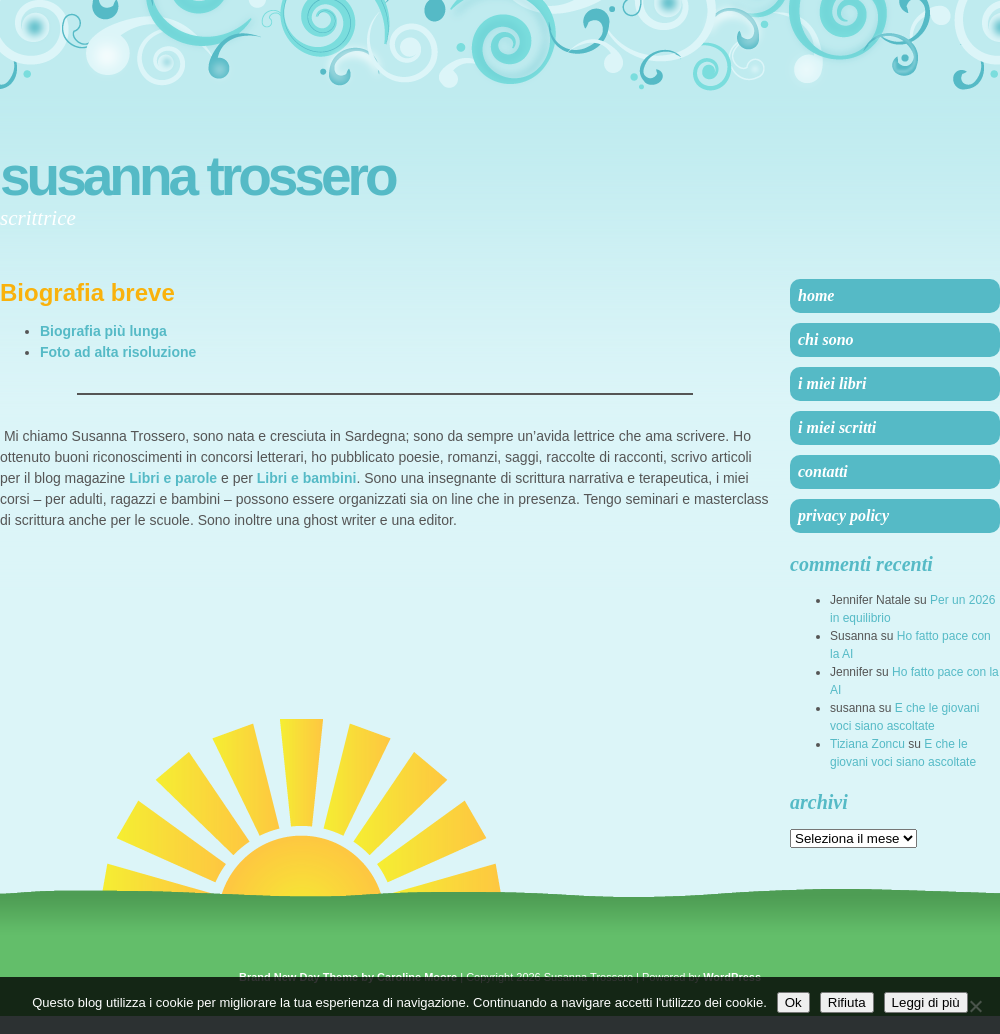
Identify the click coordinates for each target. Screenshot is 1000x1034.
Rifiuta (847, 1002)
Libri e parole (173, 478)
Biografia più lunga (103, 331)
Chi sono (826, 339)
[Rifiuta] (975, 1006)
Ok (793, 1002)
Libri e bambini (307, 478)
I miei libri (832, 383)
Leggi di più (926, 1002)
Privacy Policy (843, 515)
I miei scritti (837, 427)
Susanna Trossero (197, 176)
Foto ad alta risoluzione (118, 352)
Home (816, 295)
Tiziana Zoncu (867, 744)
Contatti (823, 471)
